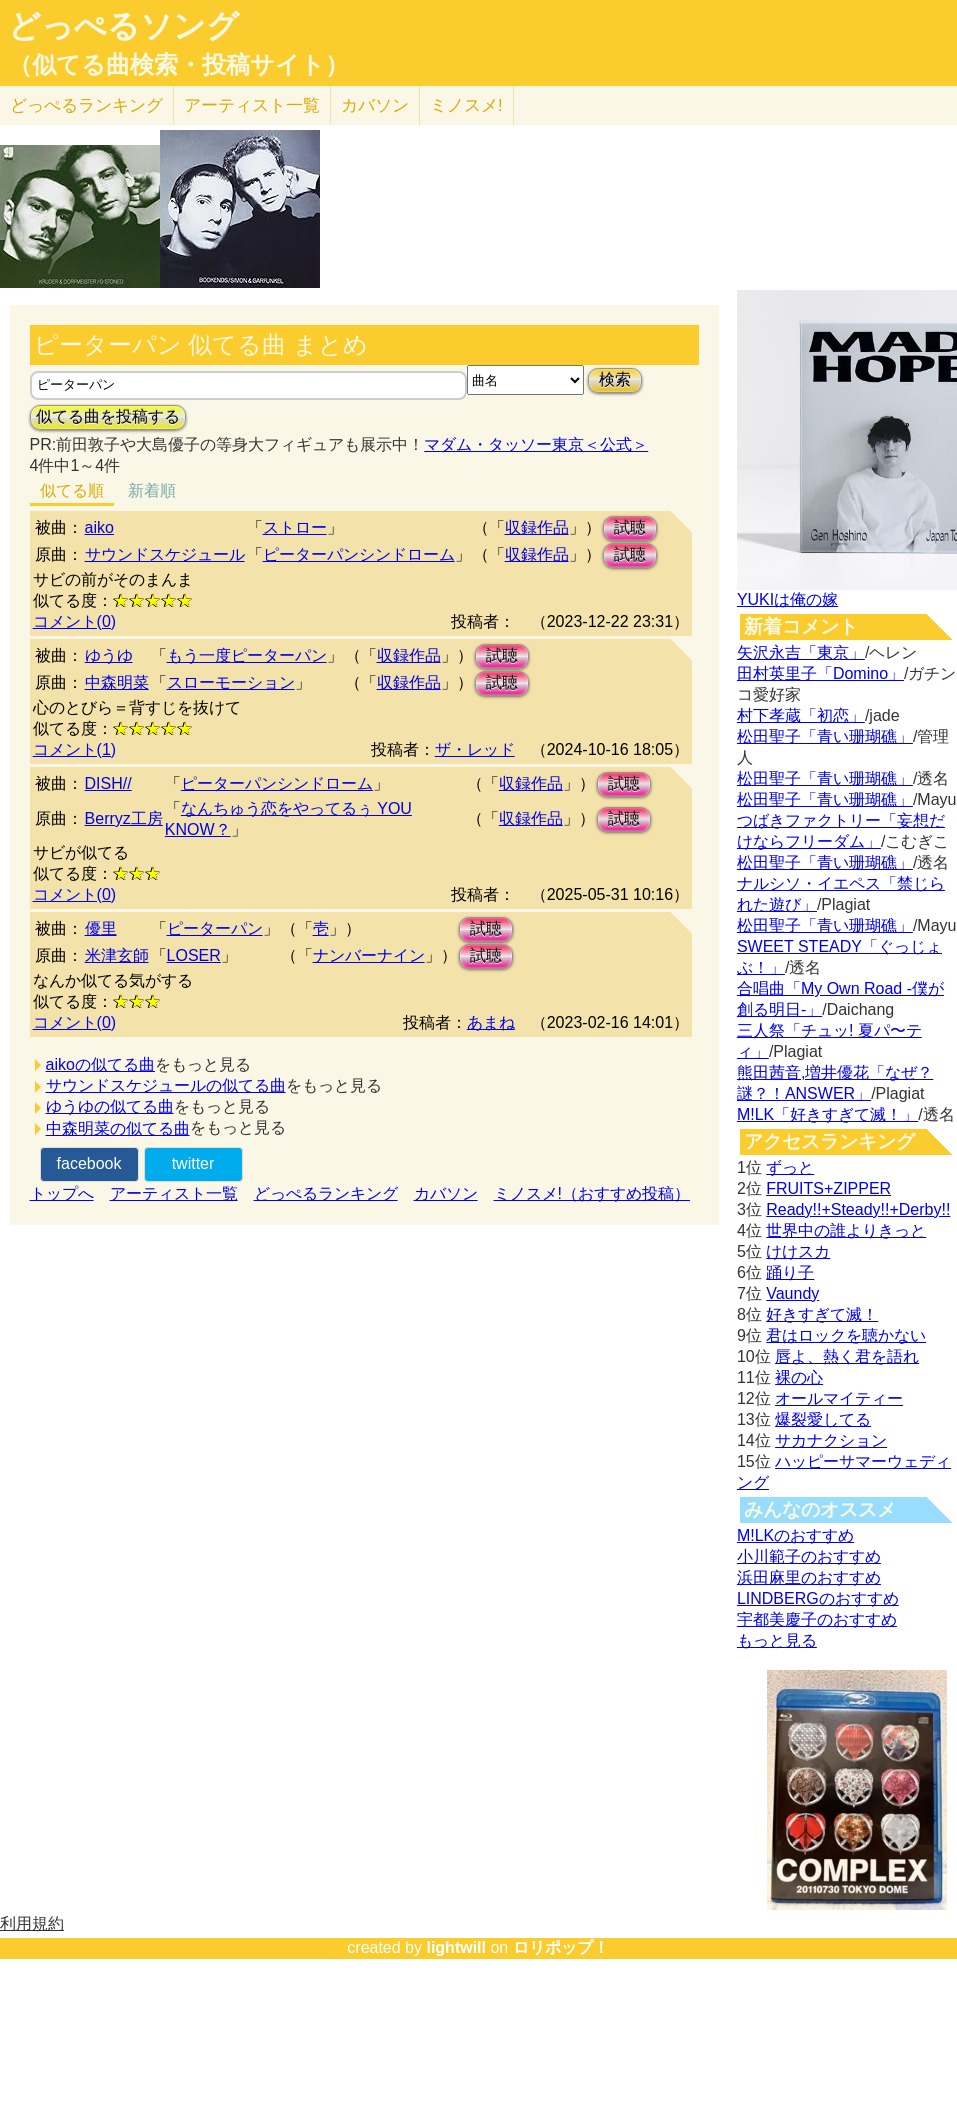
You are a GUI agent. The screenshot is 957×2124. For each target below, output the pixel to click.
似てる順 (72, 490)
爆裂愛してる (823, 1419)
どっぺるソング (123, 26)
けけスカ (798, 1251)
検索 (615, 379)
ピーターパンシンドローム (359, 554)
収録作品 (537, 527)
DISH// (108, 783)
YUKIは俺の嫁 (787, 599)
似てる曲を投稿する (108, 416)
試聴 (630, 527)
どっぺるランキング (326, 1193)
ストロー (295, 527)
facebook (89, 1163)
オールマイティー (839, 1398)
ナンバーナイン (369, 955)
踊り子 (790, 1272)
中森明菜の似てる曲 (118, 1128)
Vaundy (792, 1293)
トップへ (62, 1193)
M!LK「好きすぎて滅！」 (827, 1114)
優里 (101, 928)
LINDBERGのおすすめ (818, 1598)
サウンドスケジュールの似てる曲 (166, 1085)
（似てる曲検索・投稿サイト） (178, 65)
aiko (99, 527)
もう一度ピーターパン (247, 655)
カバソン (375, 105)
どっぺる (86, 105)
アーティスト (252, 105)
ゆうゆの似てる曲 (110, 1106)
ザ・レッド (475, 749)
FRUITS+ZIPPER (828, 1188)
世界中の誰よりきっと (846, 1230)
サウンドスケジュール (165, 554)
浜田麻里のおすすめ (809, 1577)
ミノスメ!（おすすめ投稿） (592, 1193)
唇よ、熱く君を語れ (847, 1356)
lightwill (456, 1947)
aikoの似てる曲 (100, 1064)
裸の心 (799, 1377)
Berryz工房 (124, 818)
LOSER (194, 955)
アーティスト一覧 (174, 1193)
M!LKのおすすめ (795, 1535)
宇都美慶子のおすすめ (817, 1619)
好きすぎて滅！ (822, 1314)
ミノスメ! (466, 105)
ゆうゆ (109, 655)
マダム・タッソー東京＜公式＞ (536, 444)
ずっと (790, 1167)
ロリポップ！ (561, 1947)
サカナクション (831, 1440)
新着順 (152, 490)
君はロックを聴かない (846, 1335)
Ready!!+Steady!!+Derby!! (858, 1209)
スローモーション (231, 682)
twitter (193, 1163)
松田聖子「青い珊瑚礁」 (825, 736)
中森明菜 (117, 682)
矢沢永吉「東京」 (801, 652)
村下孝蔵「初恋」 (801, 715)
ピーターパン (215, 928)
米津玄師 (117, 955)
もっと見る (777, 1640)
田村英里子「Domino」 (820, 673)
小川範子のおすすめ (809, 1556)
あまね (491, 1022)
